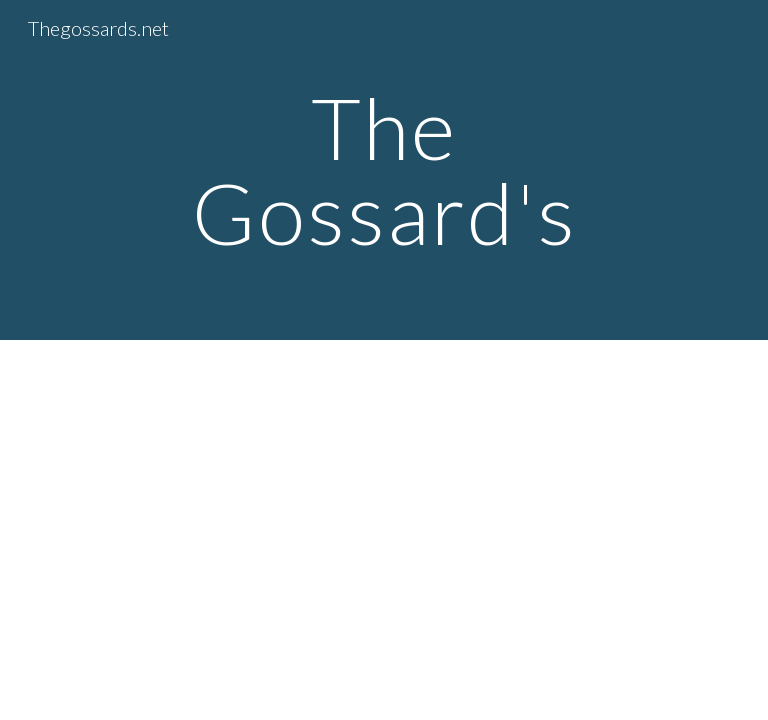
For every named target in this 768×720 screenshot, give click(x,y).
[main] (383, 170)
